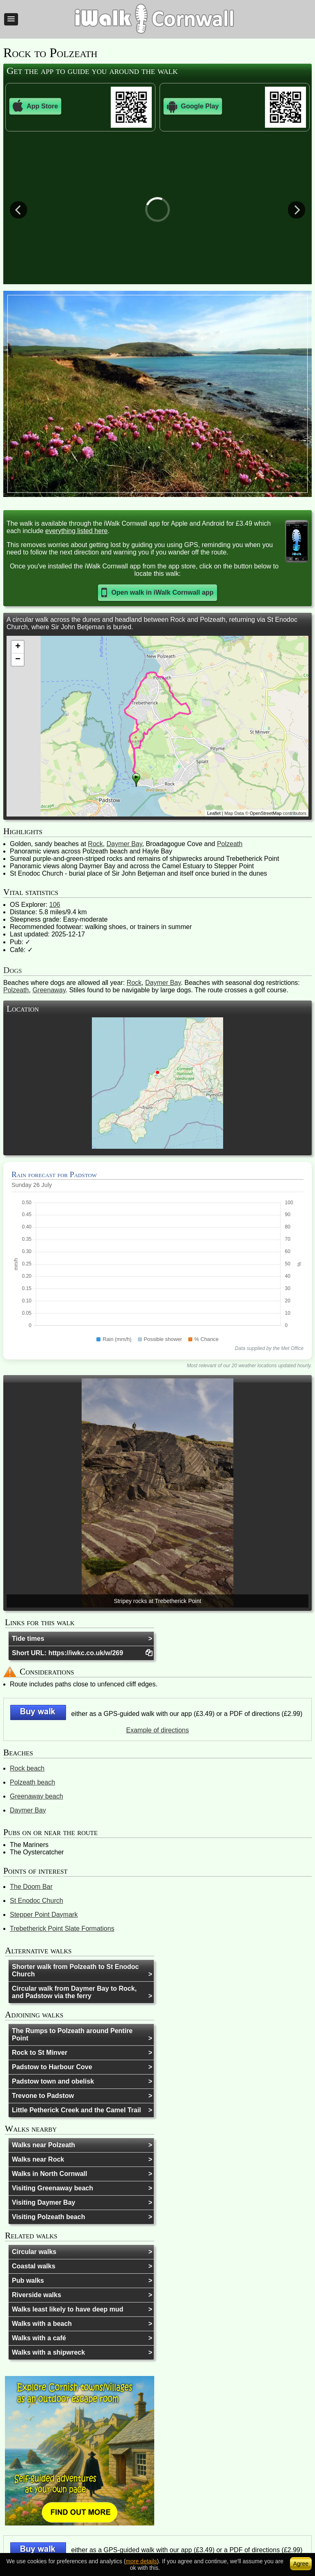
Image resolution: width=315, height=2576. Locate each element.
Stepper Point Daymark (44, 1914)
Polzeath (229, 843)
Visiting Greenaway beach (52, 2188)
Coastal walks (33, 2266)
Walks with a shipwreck (48, 2352)
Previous (18, 209)
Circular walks (34, 2251)
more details (141, 2561)
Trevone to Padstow (43, 2095)
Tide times (28, 1638)
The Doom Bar (31, 1886)
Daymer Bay (124, 843)
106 (54, 904)
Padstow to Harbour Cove (52, 2066)
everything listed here (76, 530)
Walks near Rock (38, 2159)
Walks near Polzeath (43, 2144)
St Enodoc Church (36, 1900)
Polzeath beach (32, 1782)
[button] (11, 19)
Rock (95, 843)
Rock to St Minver (39, 2052)
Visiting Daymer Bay (43, 2202)
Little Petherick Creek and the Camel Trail (76, 2110)
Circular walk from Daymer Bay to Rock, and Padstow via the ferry (74, 1992)
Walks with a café (39, 2337)
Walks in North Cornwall (49, 2173)
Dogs (12, 970)
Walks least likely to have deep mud (67, 2309)
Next (296, 209)
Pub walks (28, 2280)
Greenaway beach (36, 1796)
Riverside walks (36, 2294)
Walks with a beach (42, 2323)
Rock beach (27, 1768)
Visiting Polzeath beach (48, 2216)
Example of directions (157, 1730)
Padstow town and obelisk (53, 2081)
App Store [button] (35, 106)
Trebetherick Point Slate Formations (62, 1928)
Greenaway (49, 990)
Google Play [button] (193, 106)
